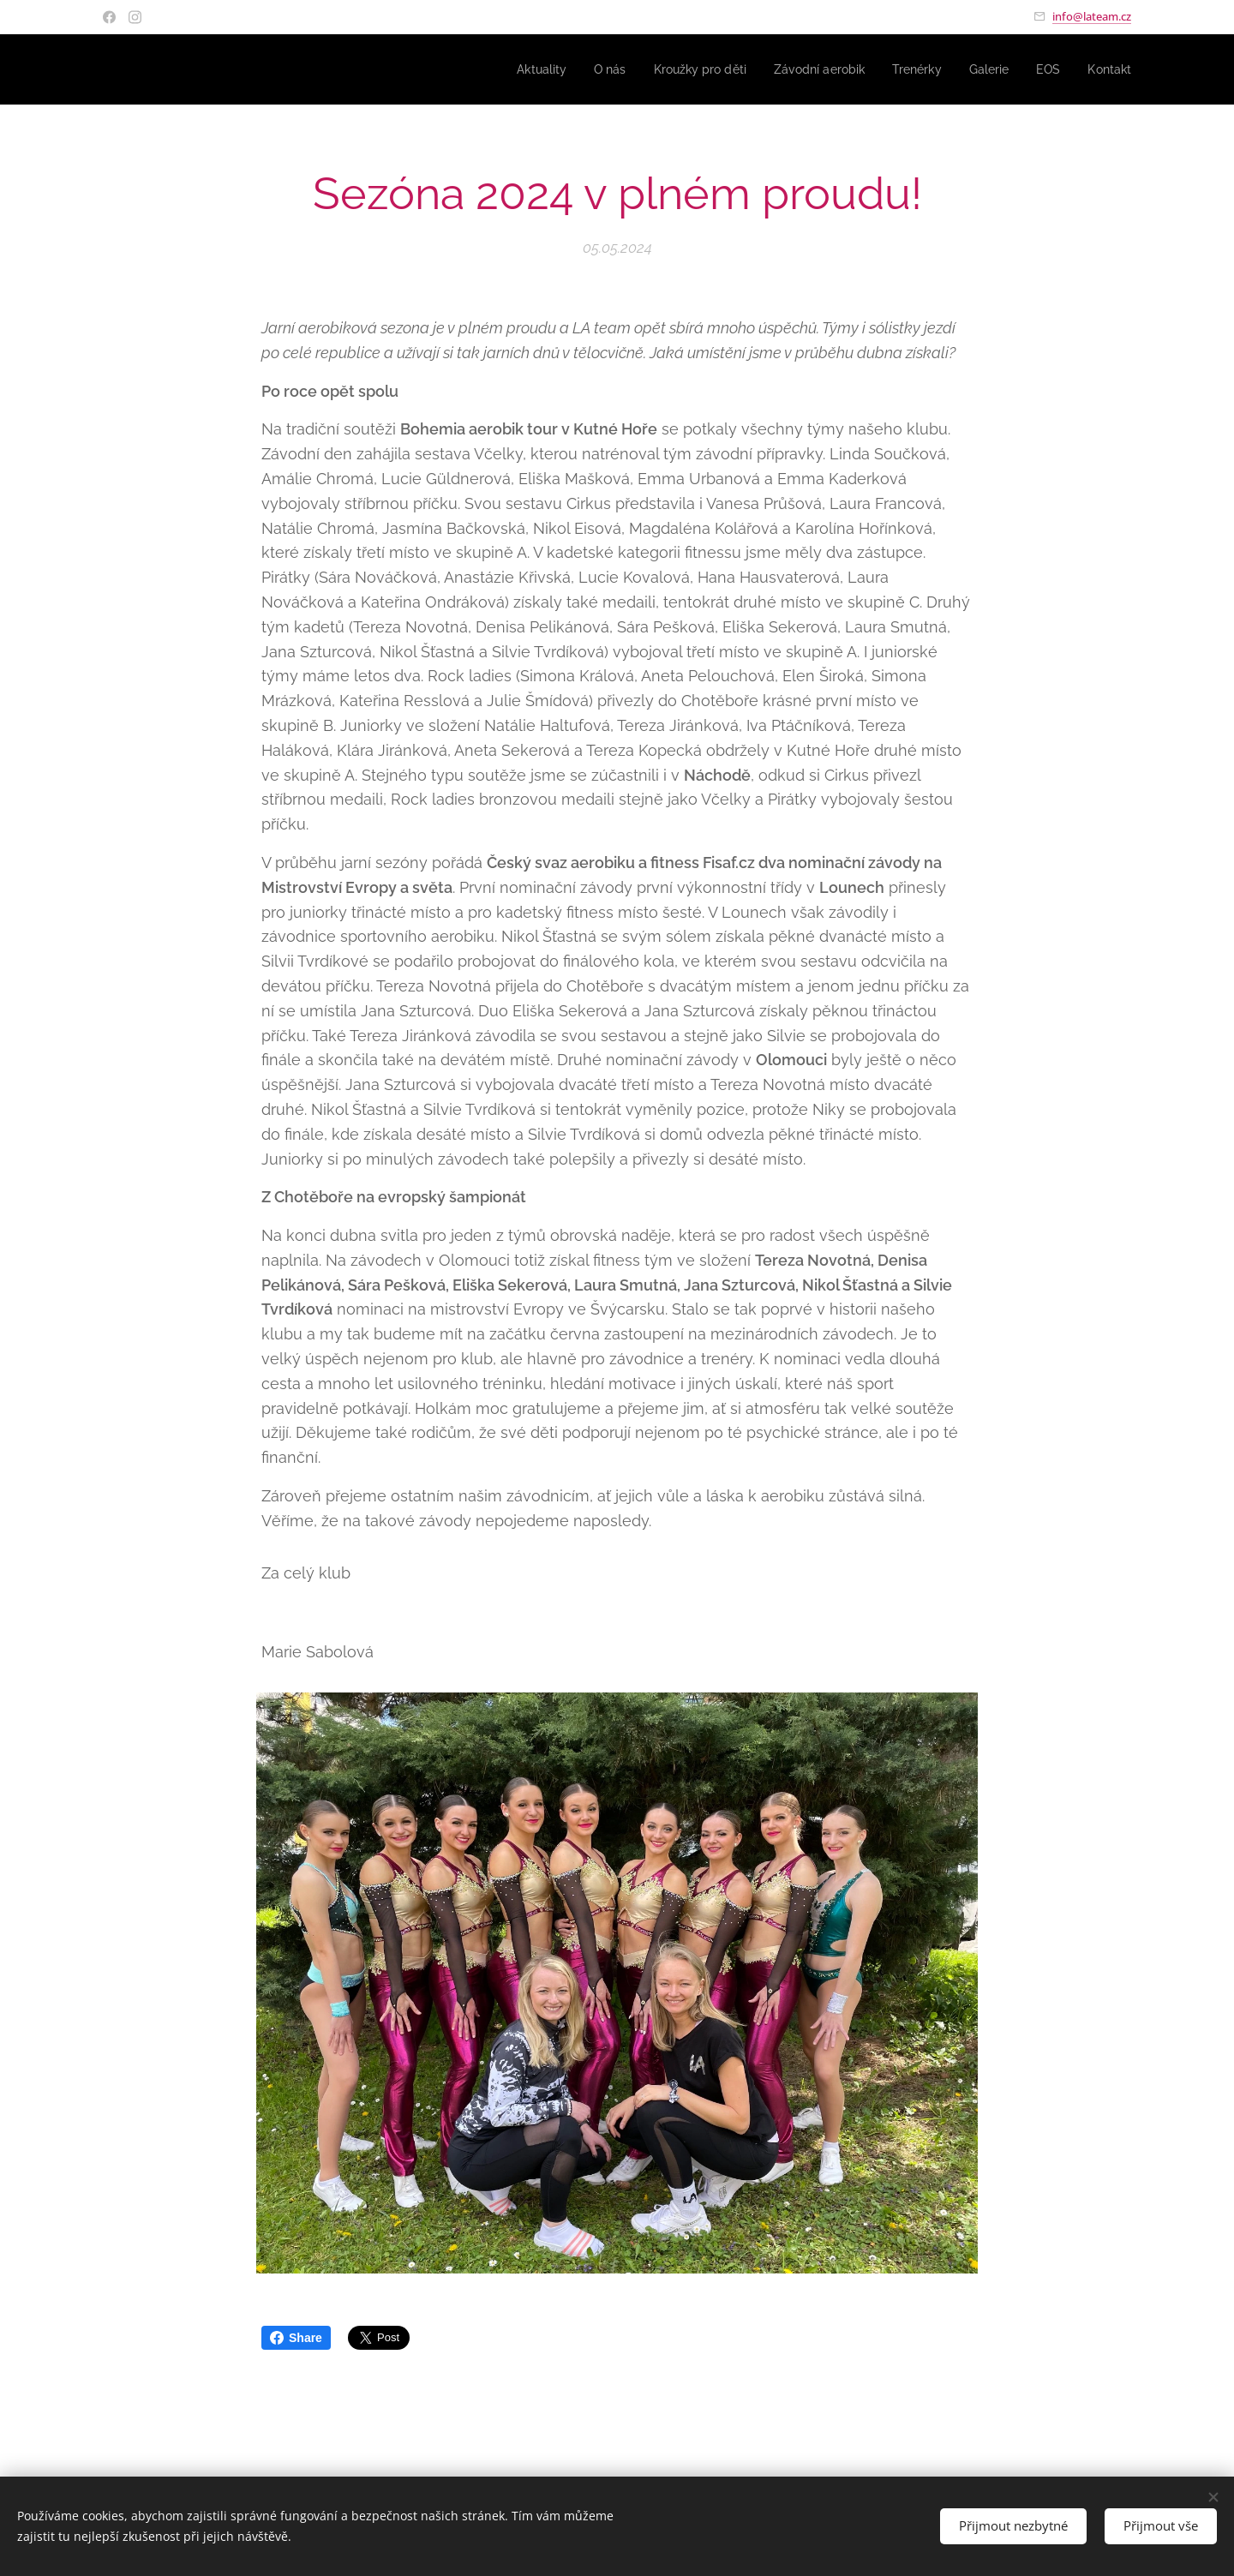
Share (296, 2338)
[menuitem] (512, 69)
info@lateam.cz (1091, 16)
